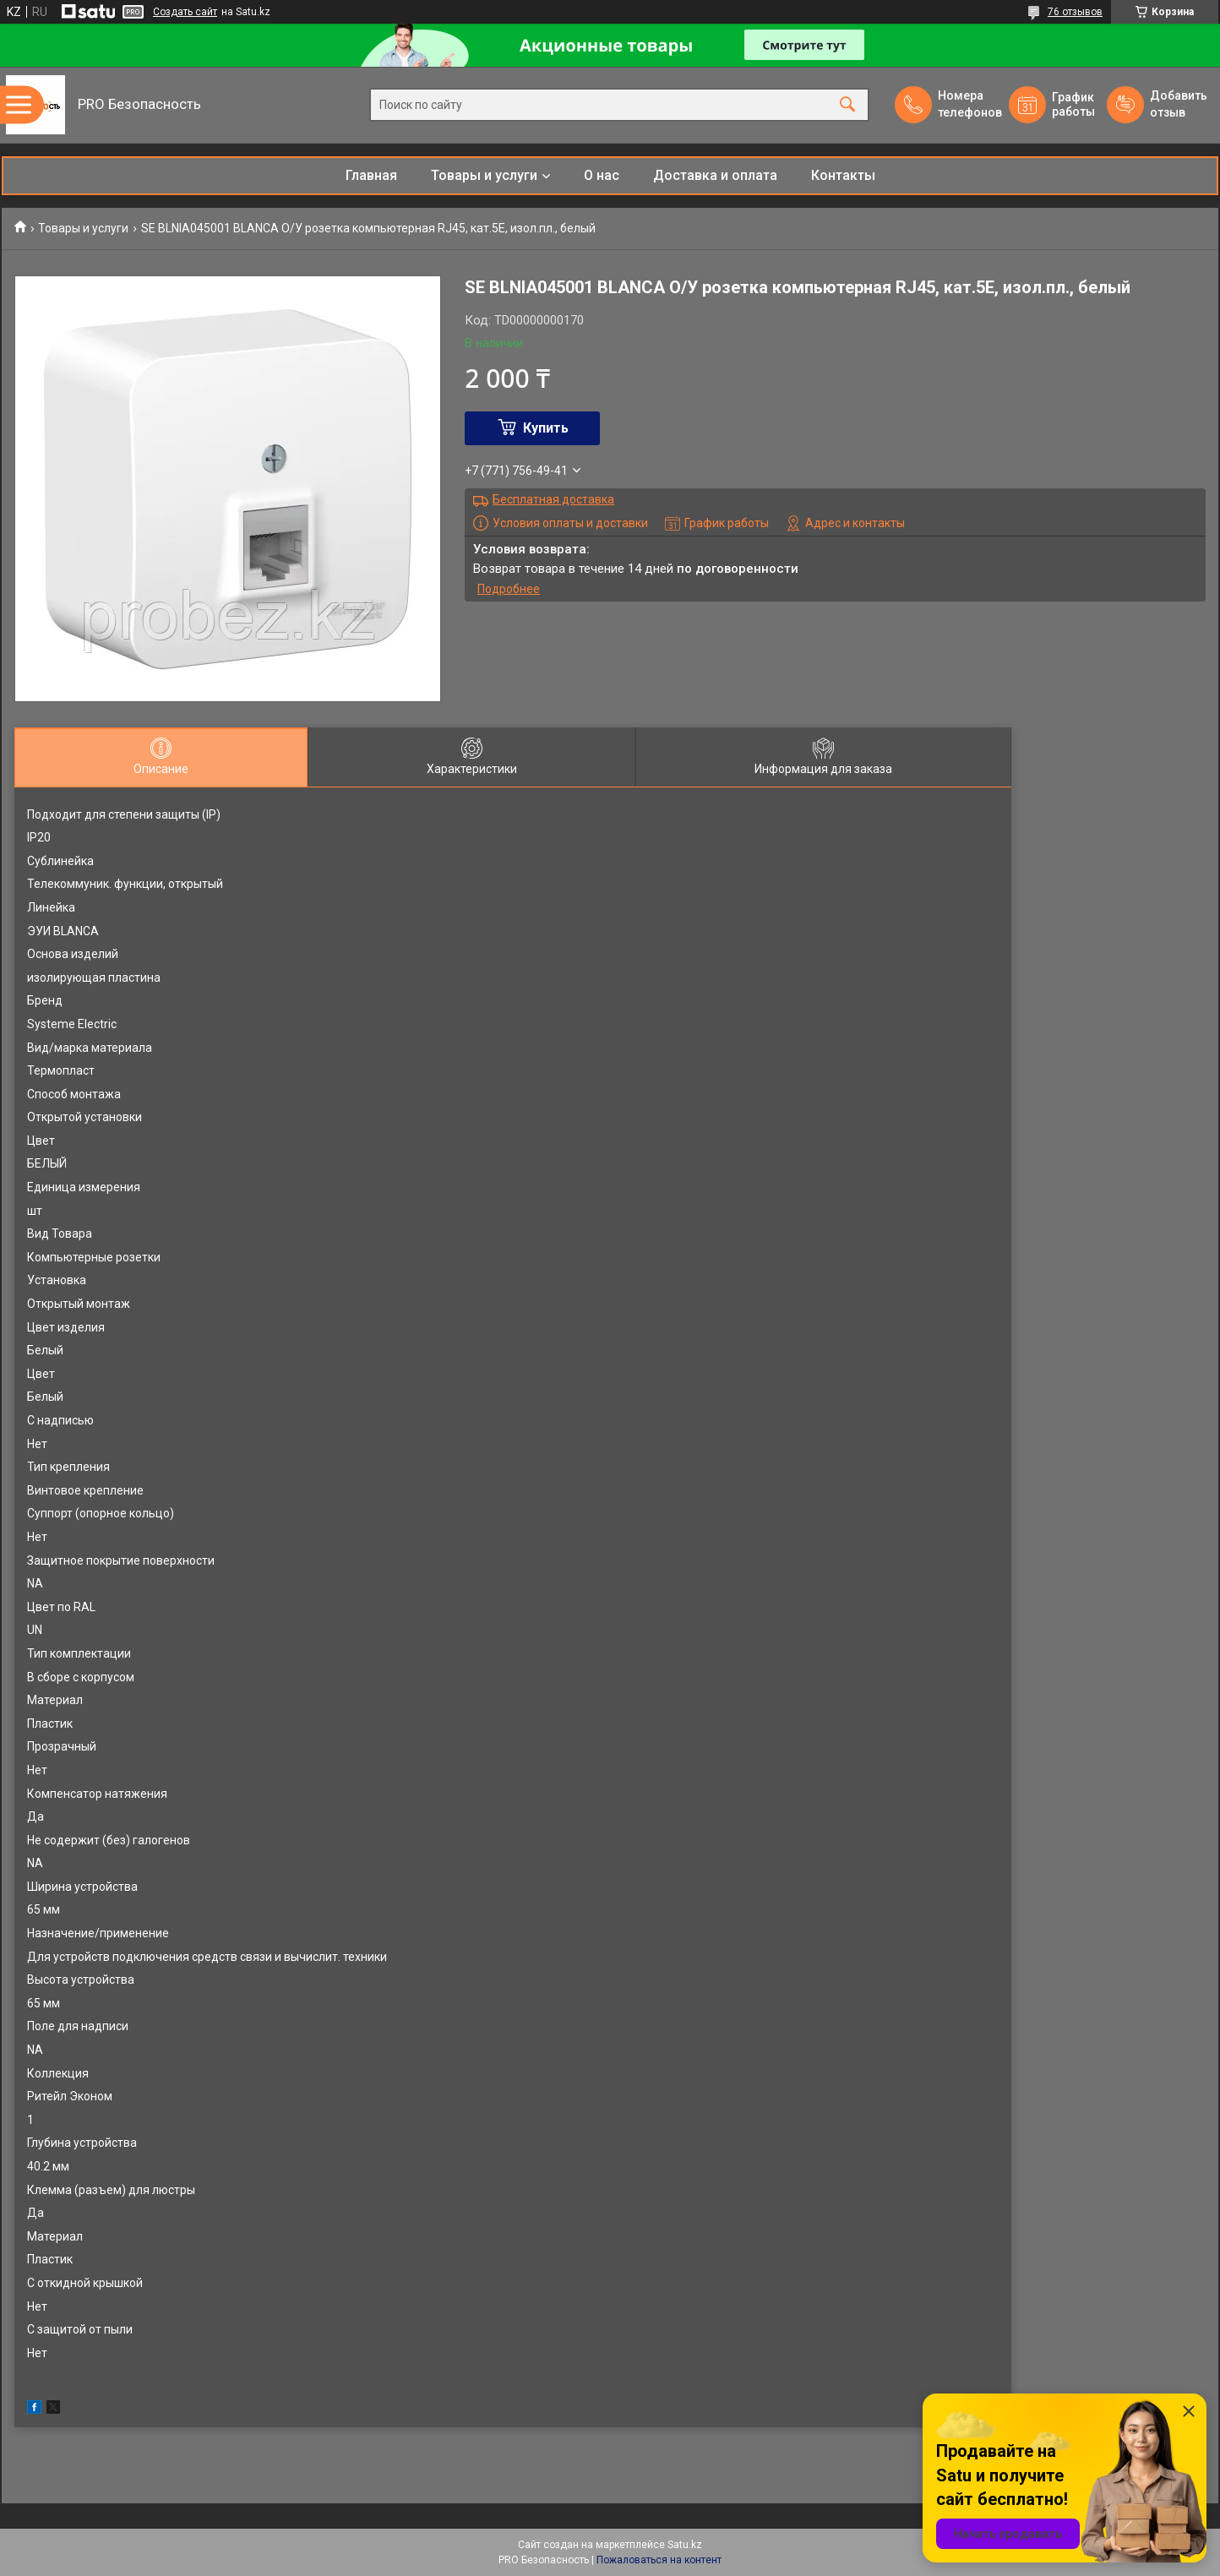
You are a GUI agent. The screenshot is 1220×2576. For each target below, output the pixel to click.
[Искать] (847, 105)
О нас (601, 175)
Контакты (843, 175)
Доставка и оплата (715, 175)
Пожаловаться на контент (659, 2560)
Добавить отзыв (1178, 104)
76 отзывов (1075, 12)
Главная (371, 175)
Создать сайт (185, 12)
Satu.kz (684, 2545)
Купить (546, 428)
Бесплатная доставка (553, 499)
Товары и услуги (484, 175)
